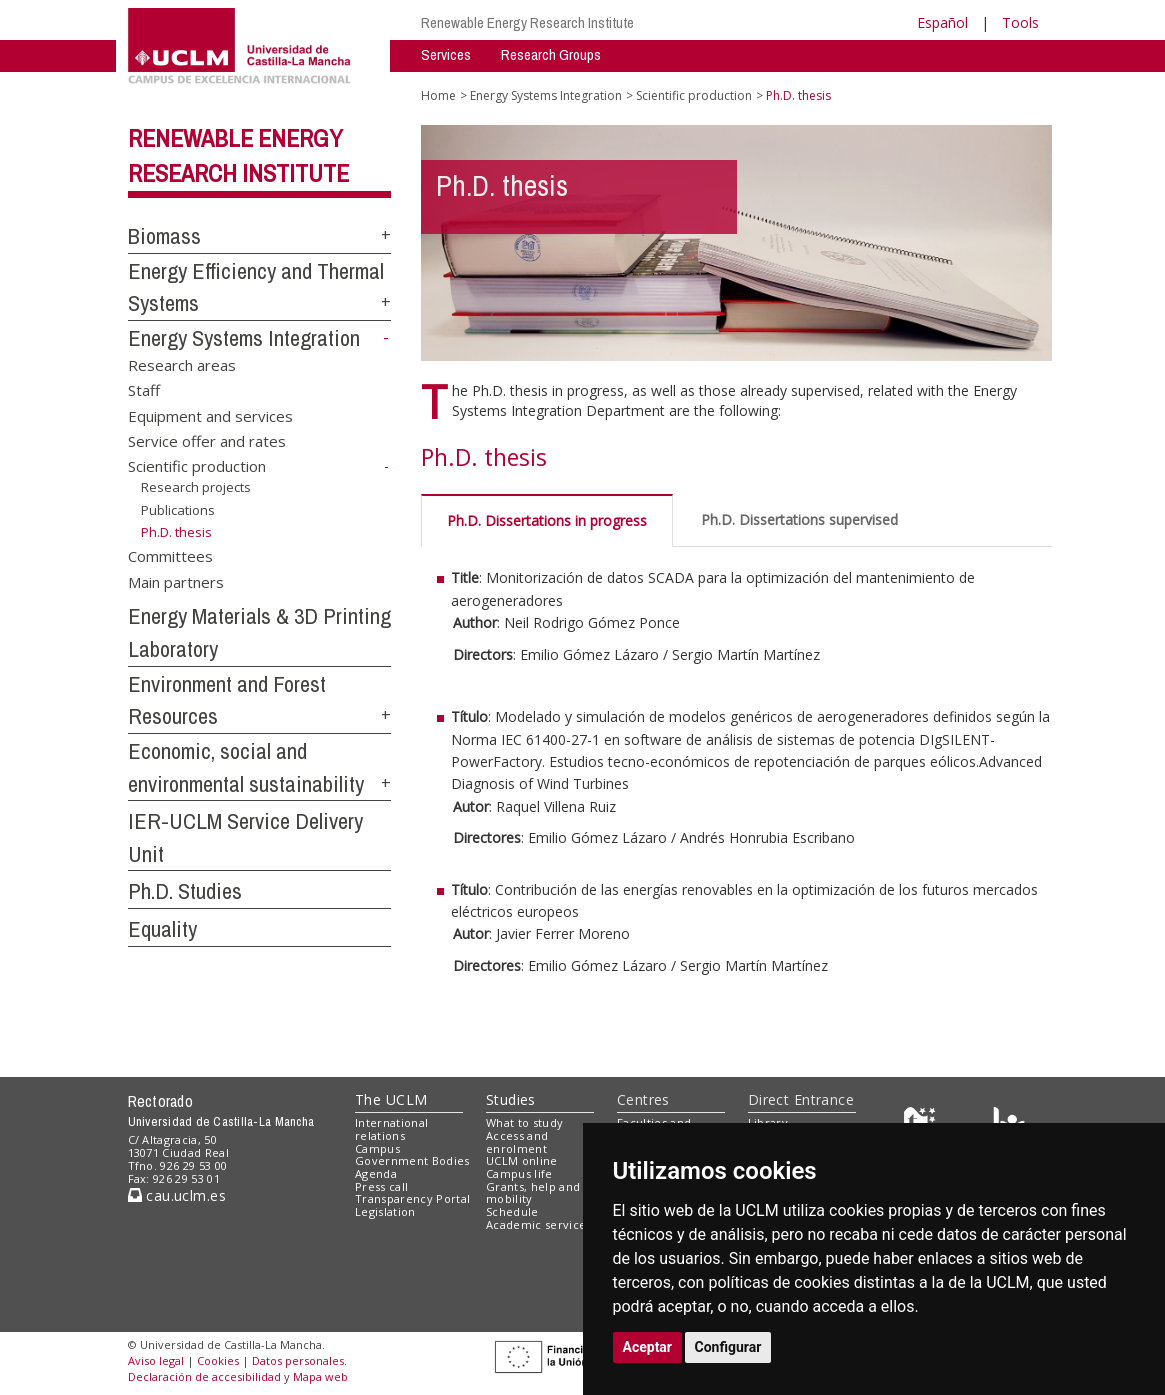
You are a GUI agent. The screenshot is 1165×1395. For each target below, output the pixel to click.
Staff (144, 390)
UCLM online (522, 1160)
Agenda (376, 1173)
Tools (1020, 22)
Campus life (519, 1173)
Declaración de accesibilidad (204, 1376)
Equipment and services (210, 415)
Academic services (539, 1224)
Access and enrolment (517, 1142)
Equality (162, 929)
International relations (391, 1129)
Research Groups (551, 54)
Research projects (196, 487)
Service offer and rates (207, 441)
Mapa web (320, 1376)
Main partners (176, 581)
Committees (170, 556)
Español (942, 22)
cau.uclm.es (177, 1195)
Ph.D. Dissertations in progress (547, 520)
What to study (524, 1122)
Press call (381, 1186)
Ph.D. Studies (185, 891)
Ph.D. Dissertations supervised (799, 519)
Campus (377, 1148)
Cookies (218, 1360)
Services (446, 54)
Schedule (512, 1211)
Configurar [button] (728, 1347)
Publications (178, 509)
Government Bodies (412, 1160)
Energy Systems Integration (244, 338)
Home (438, 95)
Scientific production (197, 466)
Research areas (182, 364)
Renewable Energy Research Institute (527, 22)
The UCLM (391, 1099)
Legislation (385, 1211)
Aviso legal (156, 1360)
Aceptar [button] (648, 1347)
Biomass (164, 236)
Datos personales (298, 1360)
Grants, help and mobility (533, 1193)
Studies (511, 1099)
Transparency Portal (412, 1198)
